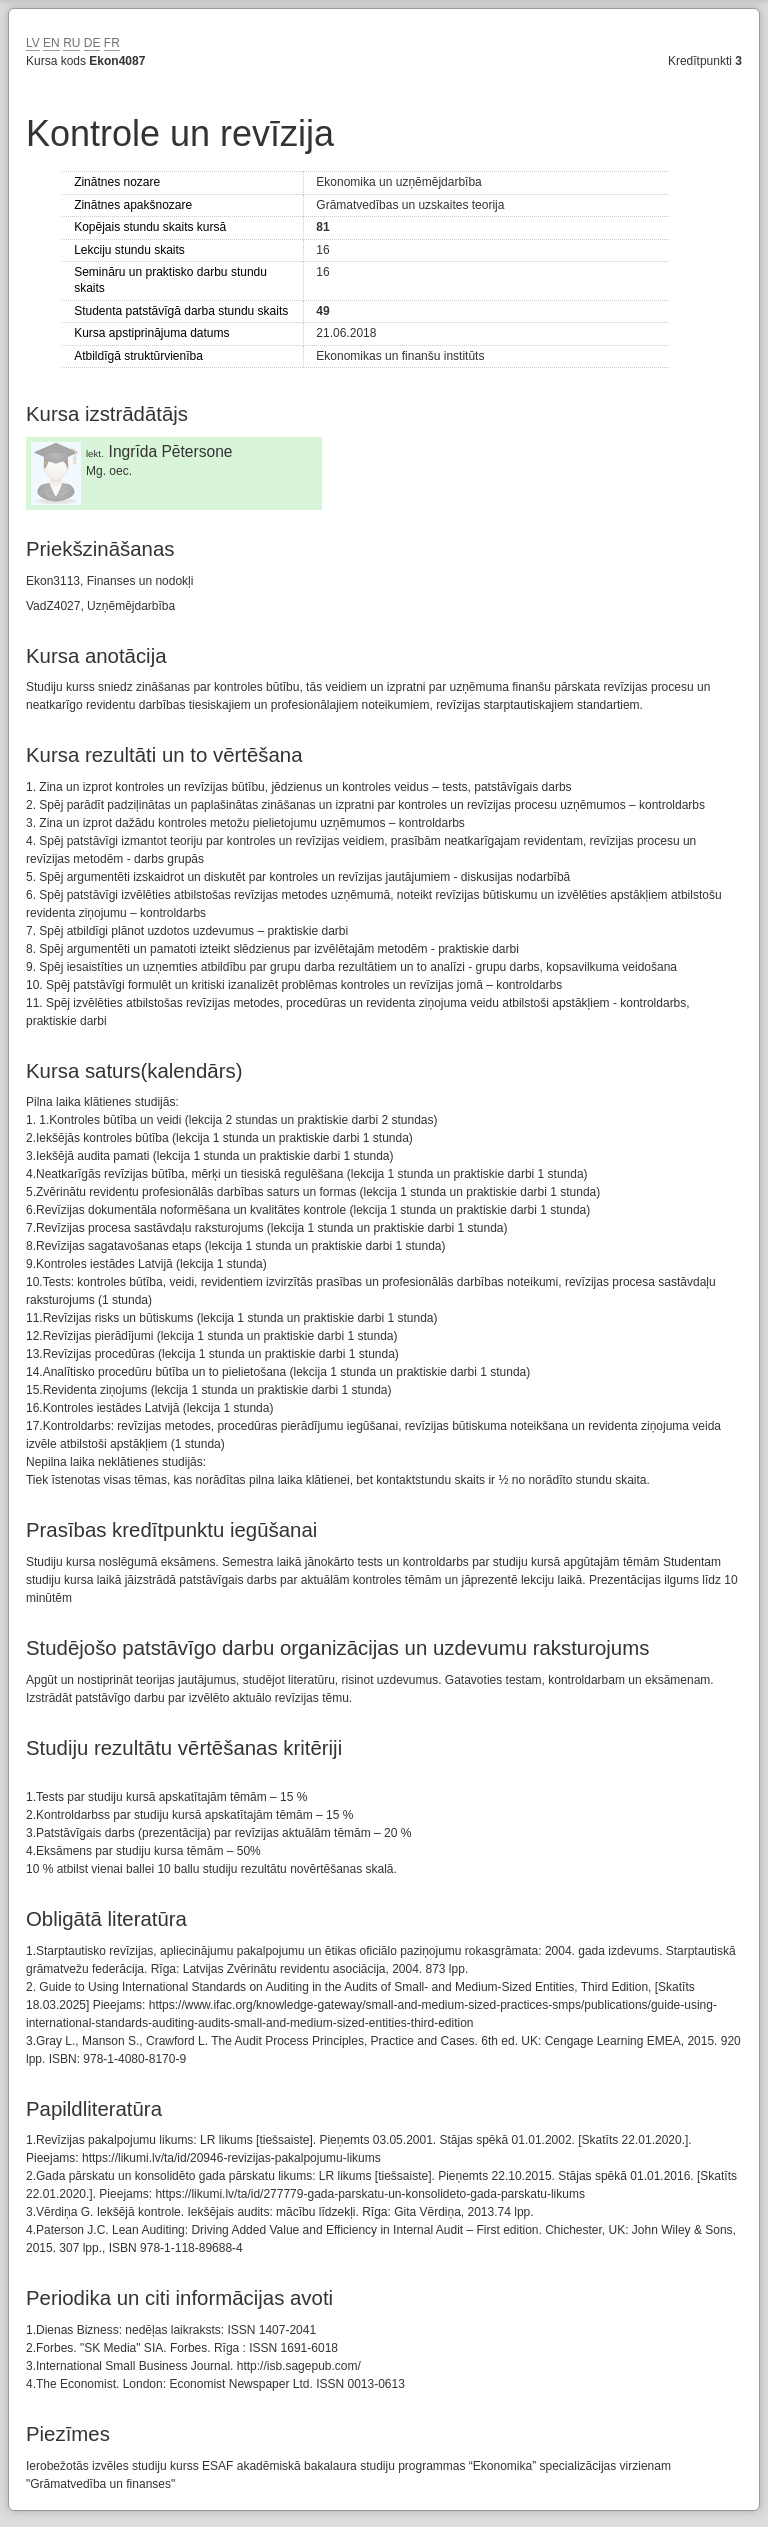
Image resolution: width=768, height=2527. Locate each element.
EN (51, 43)
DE (92, 43)
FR (112, 43)
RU (71, 43)
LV (33, 43)
